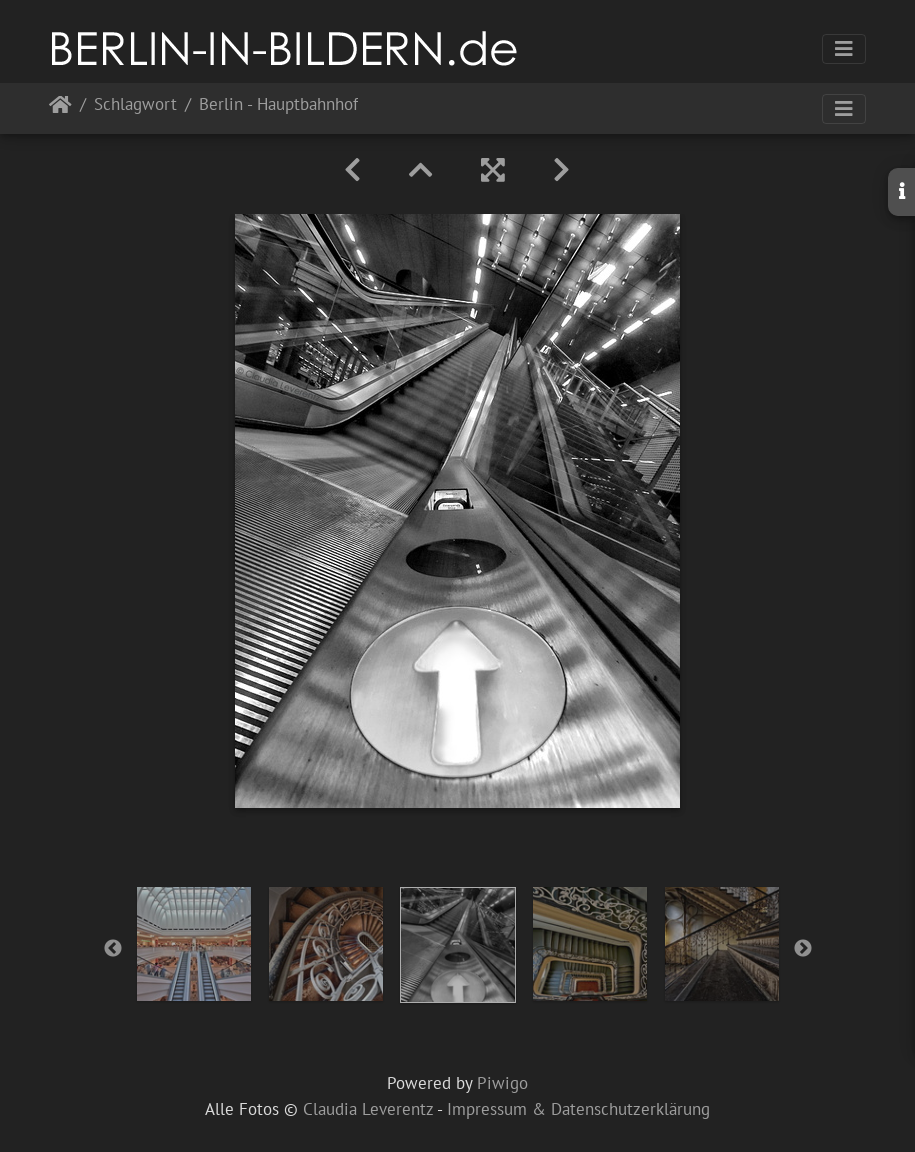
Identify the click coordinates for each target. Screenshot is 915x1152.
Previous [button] (113, 949)
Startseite (60, 108)
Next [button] (803, 949)
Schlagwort (135, 105)
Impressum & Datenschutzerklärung (578, 1109)
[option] (194, 944)
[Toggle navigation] (844, 49)
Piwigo (502, 1083)
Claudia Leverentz (368, 1109)
